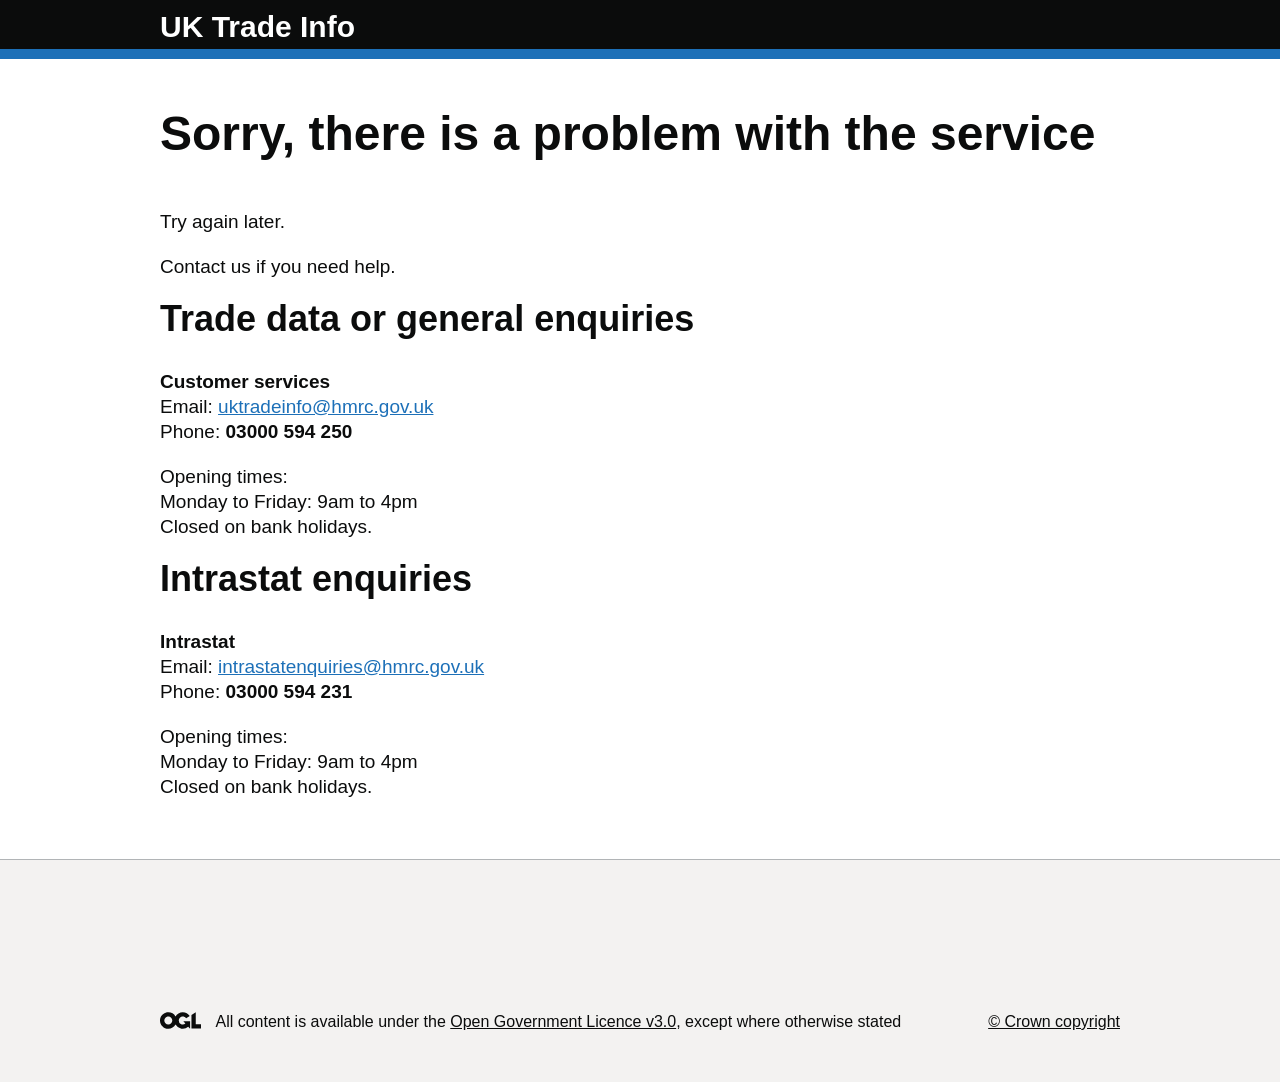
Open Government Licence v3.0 (563, 1021)
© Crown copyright (1054, 1021)
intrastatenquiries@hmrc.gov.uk (351, 666)
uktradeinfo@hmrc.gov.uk (325, 406)
